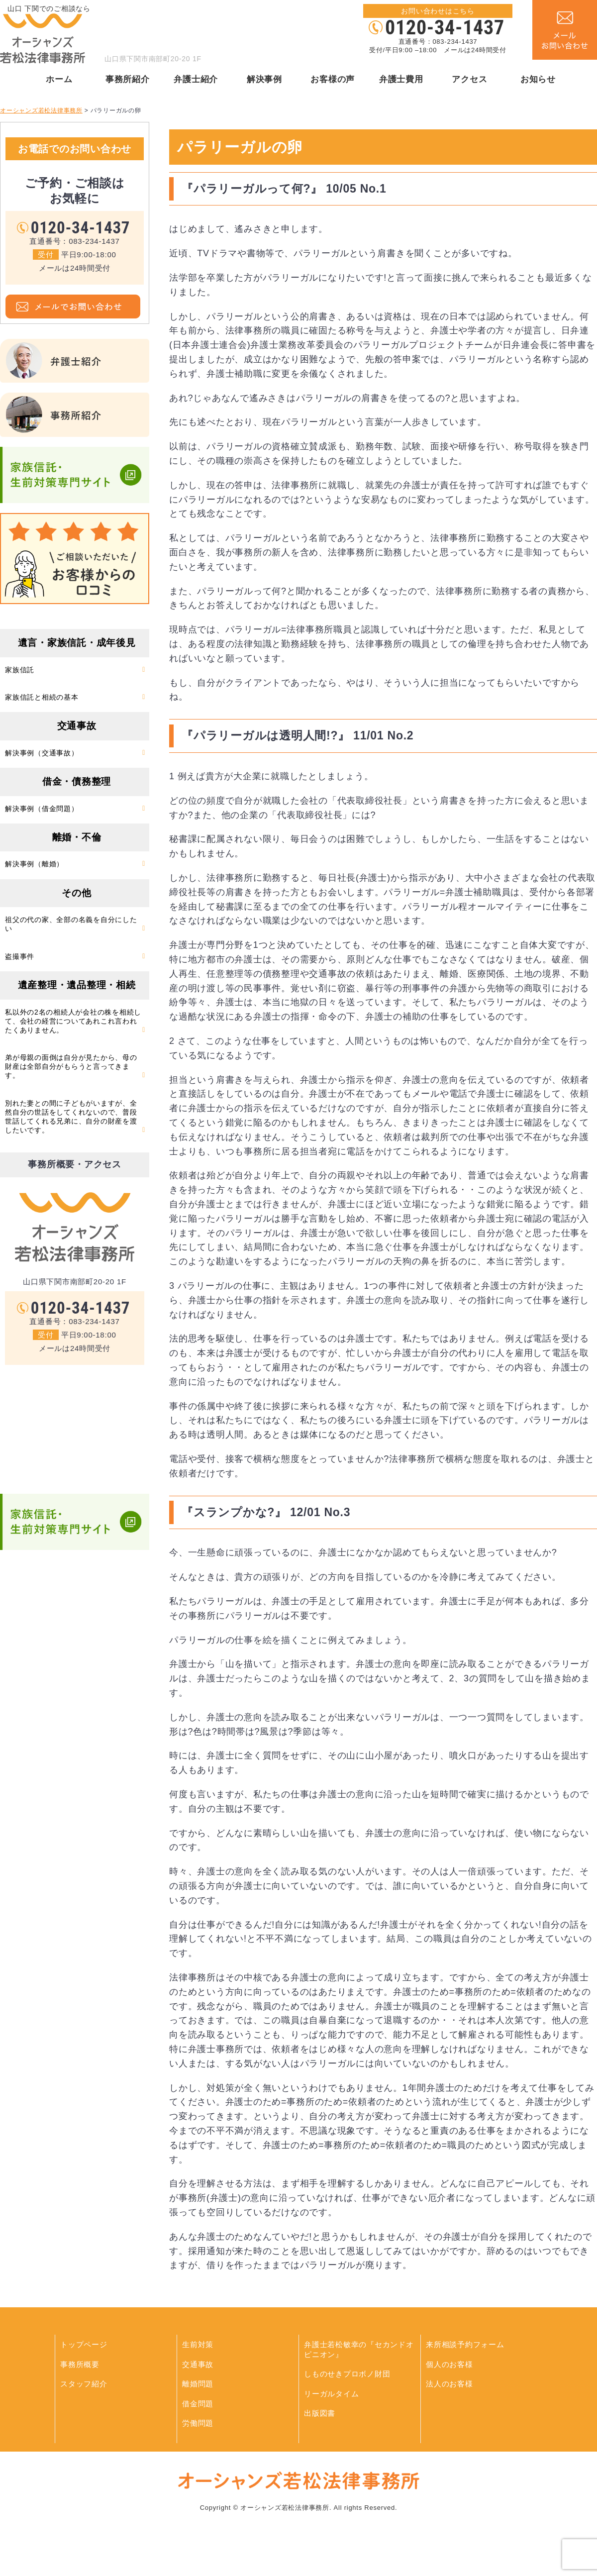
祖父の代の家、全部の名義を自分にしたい (71, 924)
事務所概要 (80, 2364)
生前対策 (197, 2344)
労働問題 (197, 2423)
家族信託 (19, 670)
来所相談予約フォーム (465, 2344)
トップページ (83, 2344)
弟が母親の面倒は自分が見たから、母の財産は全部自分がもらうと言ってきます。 (71, 1066)
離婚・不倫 (76, 837)
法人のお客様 (449, 2383)
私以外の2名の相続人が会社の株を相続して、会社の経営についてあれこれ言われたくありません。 (73, 1021)
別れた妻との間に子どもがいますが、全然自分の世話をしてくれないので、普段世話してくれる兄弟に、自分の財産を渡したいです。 (71, 1116)
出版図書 (319, 2413)
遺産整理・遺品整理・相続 (77, 985)
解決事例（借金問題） (42, 809)
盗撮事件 (19, 956)
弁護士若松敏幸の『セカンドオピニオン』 (359, 2349)
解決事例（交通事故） (42, 753)
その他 (76, 893)
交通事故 (77, 726)
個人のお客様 (449, 2364)
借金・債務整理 (76, 781)
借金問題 (197, 2403)
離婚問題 (197, 2383)
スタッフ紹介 (83, 2383)
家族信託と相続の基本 (42, 697)
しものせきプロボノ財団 (347, 2374)
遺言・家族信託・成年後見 (77, 642)
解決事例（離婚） (34, 864)
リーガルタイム (331, 2393)
